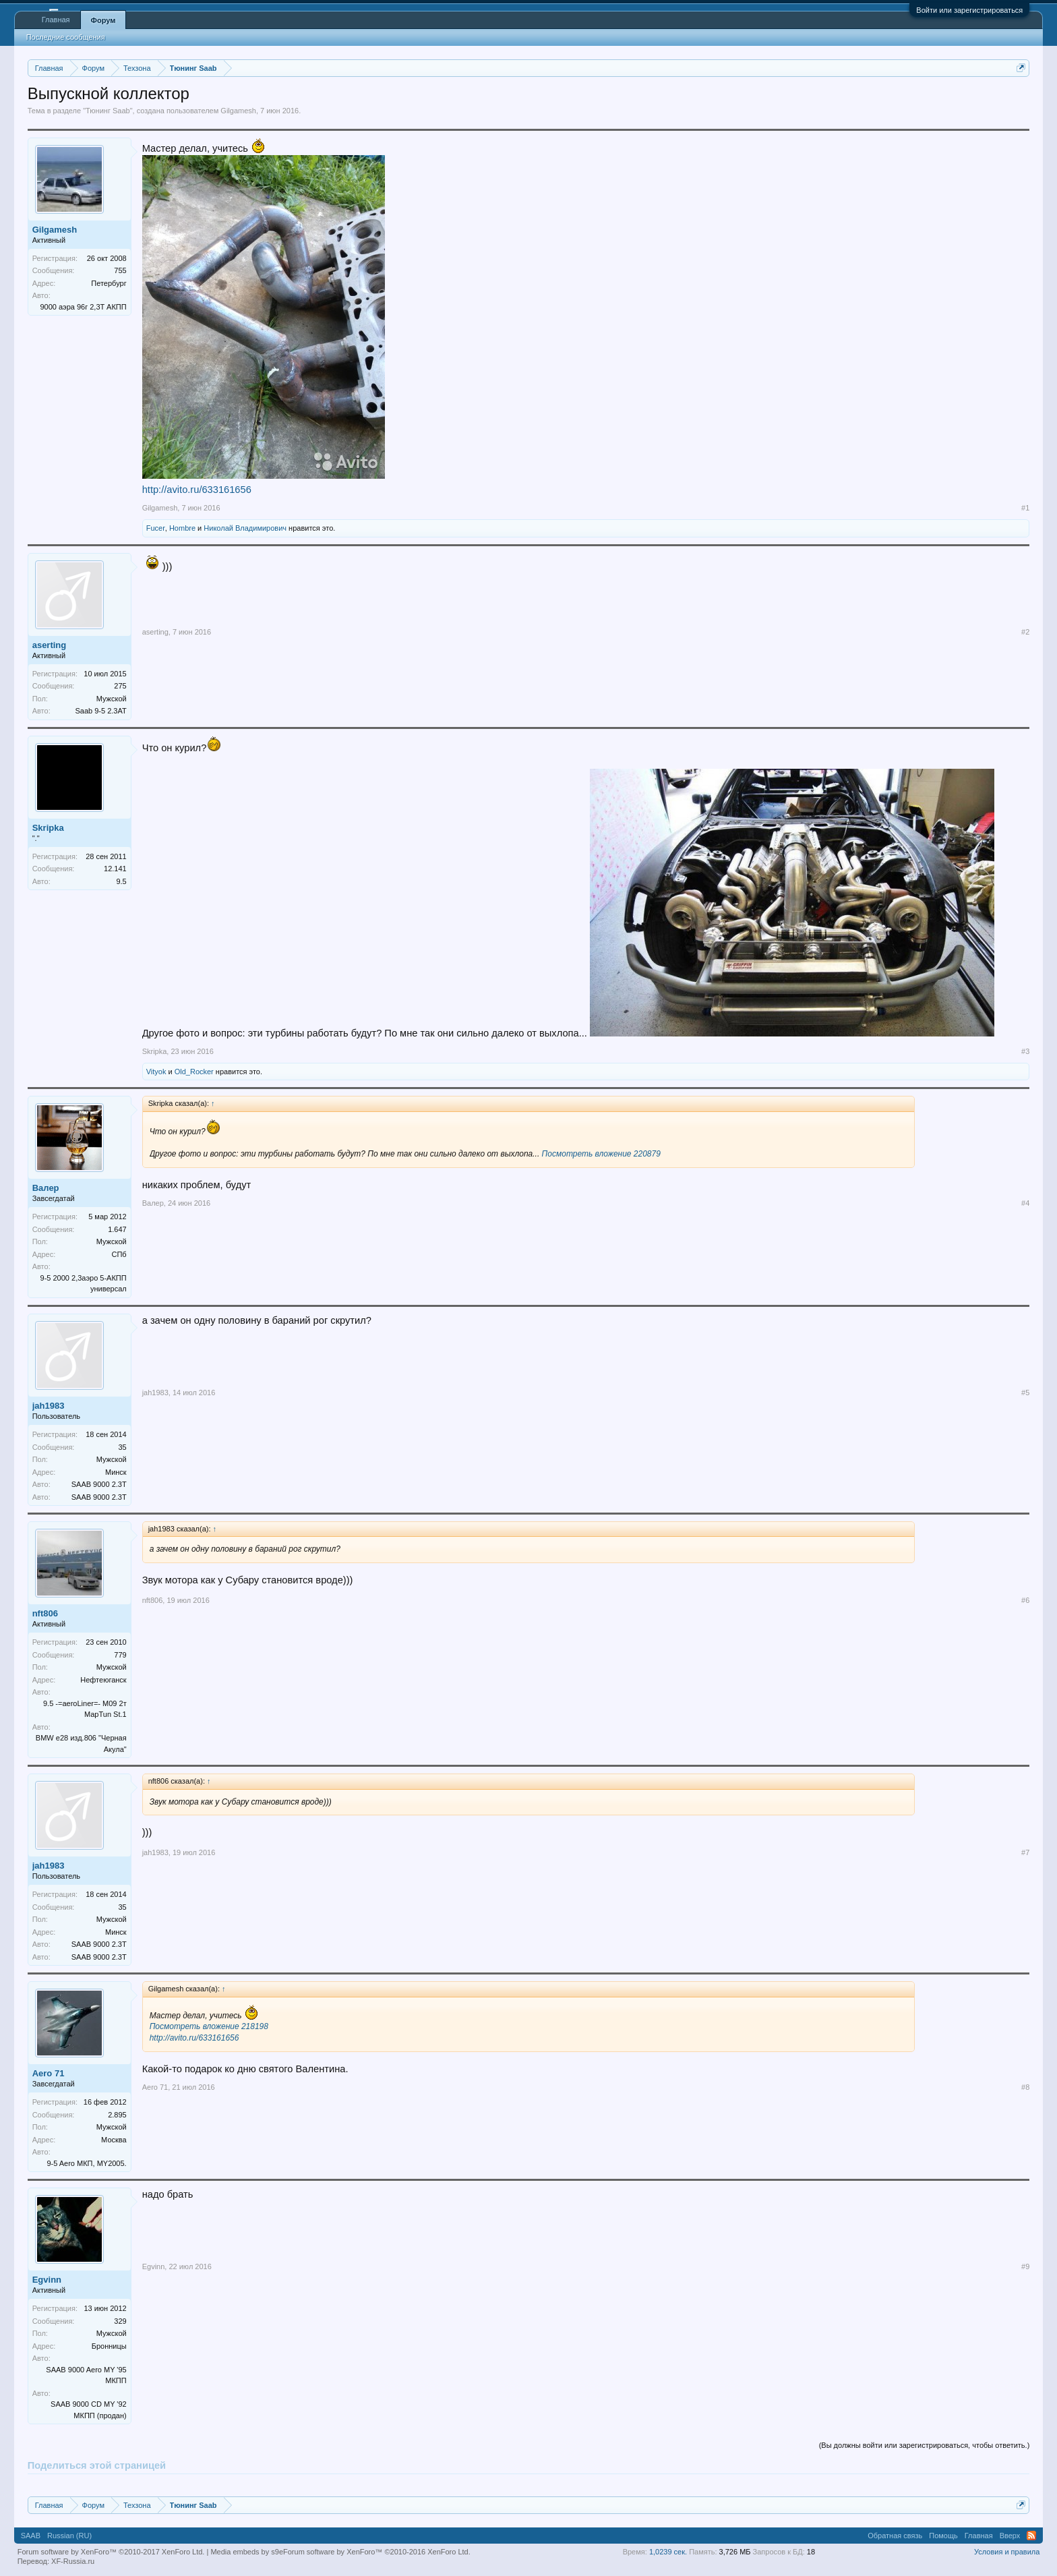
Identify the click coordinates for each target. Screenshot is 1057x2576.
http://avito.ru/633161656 (196, 489)
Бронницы (109, 2346)
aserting (49, 645)
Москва (114, 2140)
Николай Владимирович (245, 528)
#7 (1025, 1852)
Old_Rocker (194, 1071)
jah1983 (48, 1406)
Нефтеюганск (103, 1680)
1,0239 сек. (668, 2552)
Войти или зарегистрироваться (969, 10)
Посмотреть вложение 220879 (601, 1154)
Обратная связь (895, 2535)
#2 (1025, 632)
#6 (1025, 1600)
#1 (1025, 508)
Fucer (155, 528)
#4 (1025, 1203)
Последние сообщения (65, 37)
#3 (1025, 1051)
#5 (1025, 1392)
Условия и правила (1006, 2552)
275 (120, 686)
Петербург (108, 283)
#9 (1025, 2266)
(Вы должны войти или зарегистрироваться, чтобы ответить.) (924, 2445)
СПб (119, 1254)
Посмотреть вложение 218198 (209, 2026)
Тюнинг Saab (108, 111)
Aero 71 (48, 2073)
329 (120, 2321)
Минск (116, 1472)
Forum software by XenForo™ (377, 2552)
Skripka (48, 828)
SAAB (30, 2535)
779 (120, 1655)
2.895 (117, 2115)
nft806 (45, 1613)
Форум (103, 20)
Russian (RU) (69, 2535)
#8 (1025, 2087)
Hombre (182, 528)
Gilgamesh (238, 111)
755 (120, 270)
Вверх (1010, 2535)
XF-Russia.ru (72, 2561)
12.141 (115, 869)
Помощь (943, 2535)
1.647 (117, 1229)
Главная (56, 20)
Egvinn (46, 2280)
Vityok (156, 1071)
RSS (1031, 2535)
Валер (45, 1188)
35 (122, 1447)
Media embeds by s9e (246, 2552)
